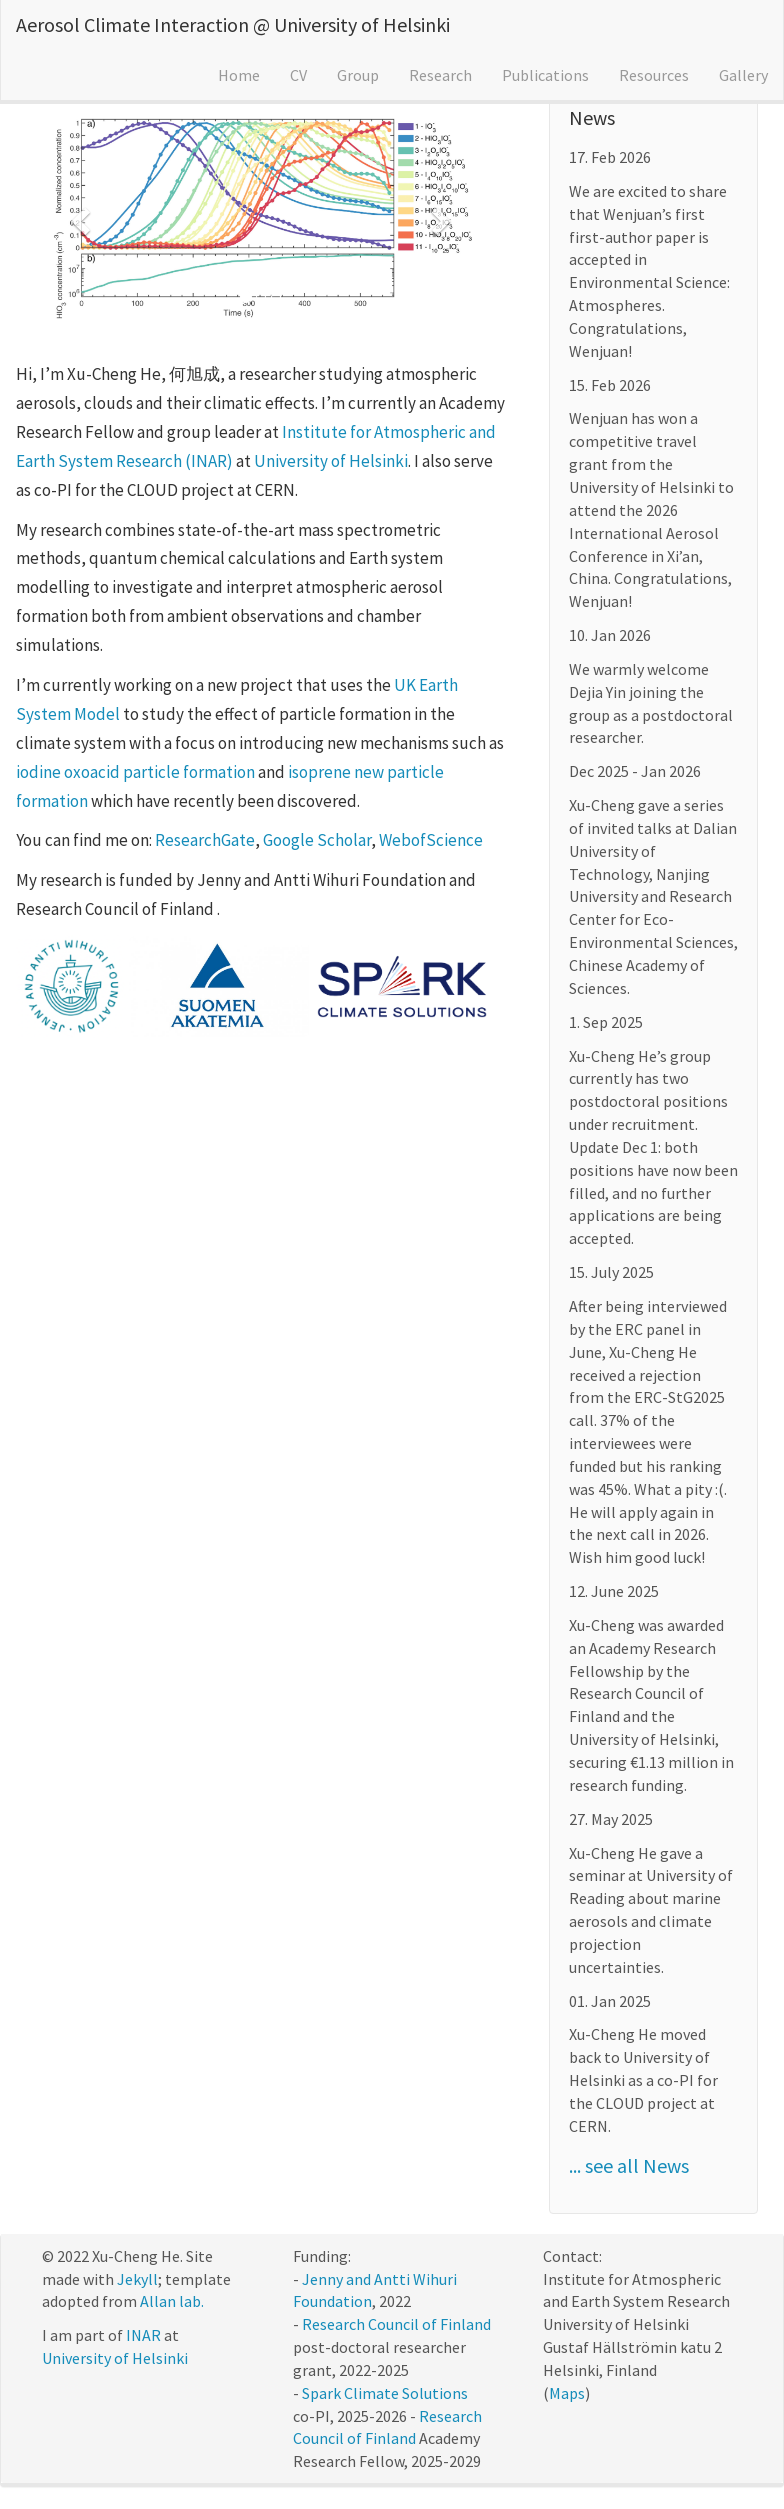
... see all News (629, 2165)
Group (358, 75)
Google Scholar (317, 840)
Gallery (743, 75)
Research (440, 75)
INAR (143, 2335)
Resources (654, 75)
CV (298, 75)
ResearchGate (205, 840)
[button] (78, 215)
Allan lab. (172, 2301)
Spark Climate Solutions (385, 2393)
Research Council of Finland (396, 2324)
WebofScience (431, 840)
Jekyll (137, 2279)
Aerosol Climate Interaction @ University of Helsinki (233, 24)
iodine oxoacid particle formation (135, 772)
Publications (545, 75)
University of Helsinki (331, 461)
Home (239, 75)
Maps (567, 2393)
